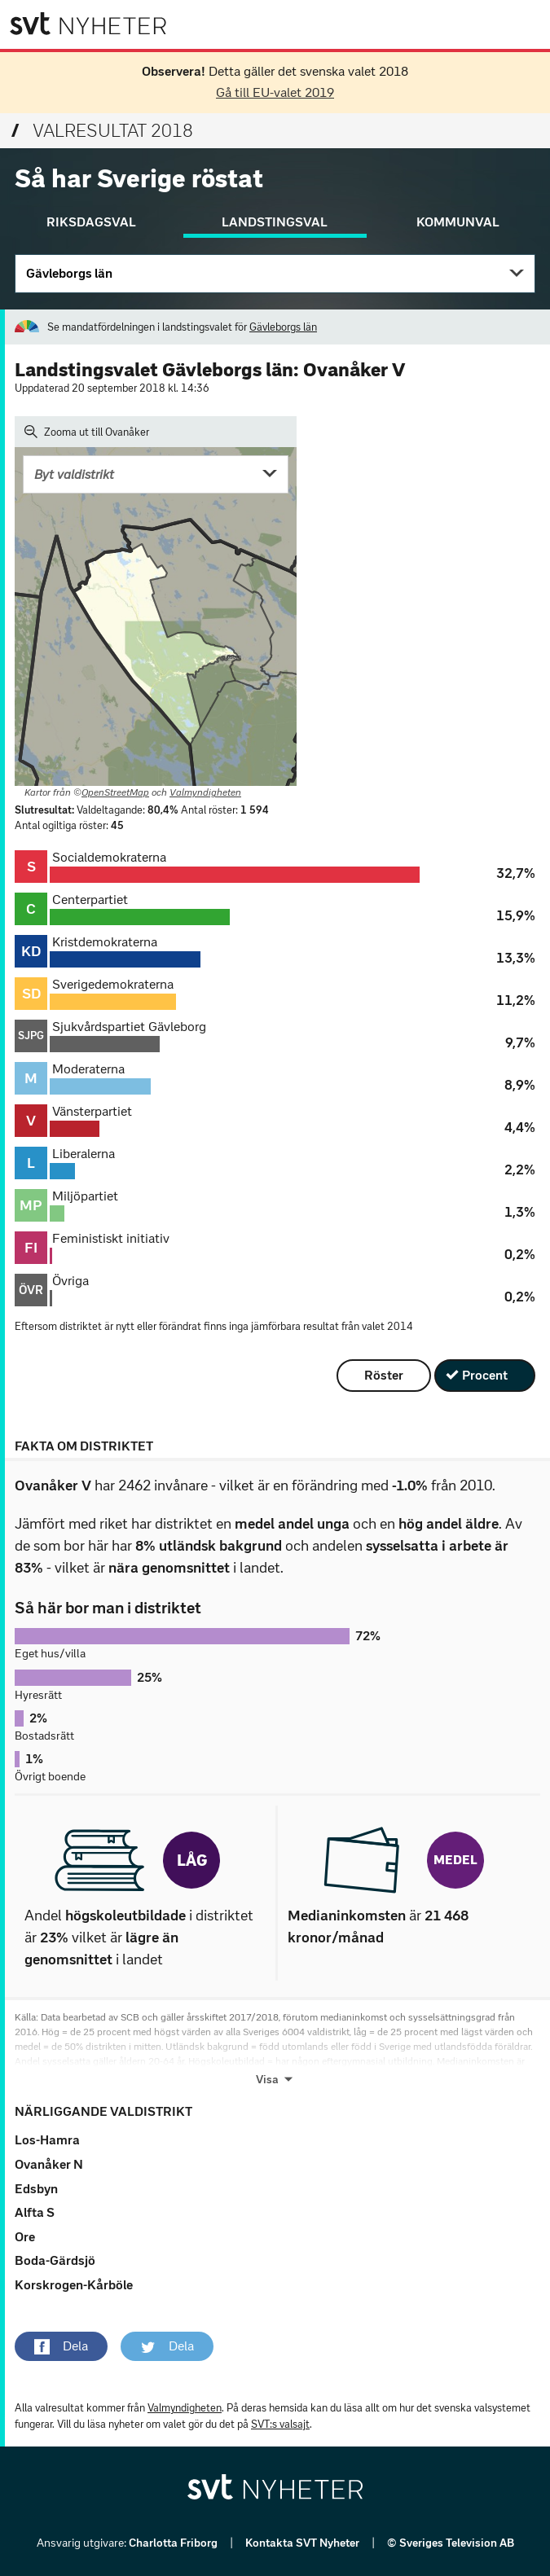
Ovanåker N (49, 2164)
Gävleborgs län (69, 273)
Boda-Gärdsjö (55, 2260)
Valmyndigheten (205, 792)
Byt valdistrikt (74, 474)
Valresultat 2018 (102, 131)
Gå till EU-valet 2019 (275, 92)
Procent (485, 1375)
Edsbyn (36, 2188)
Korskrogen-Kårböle (74, 2285)
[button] (61, 2346)
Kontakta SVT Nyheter (303, 2543)
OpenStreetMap (115, 792)
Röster (383, 1375)
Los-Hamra (47, 2140)
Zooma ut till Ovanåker (86, 432)
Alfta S (35, 2212)
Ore (25, 2237)
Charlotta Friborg (174, 2543)
